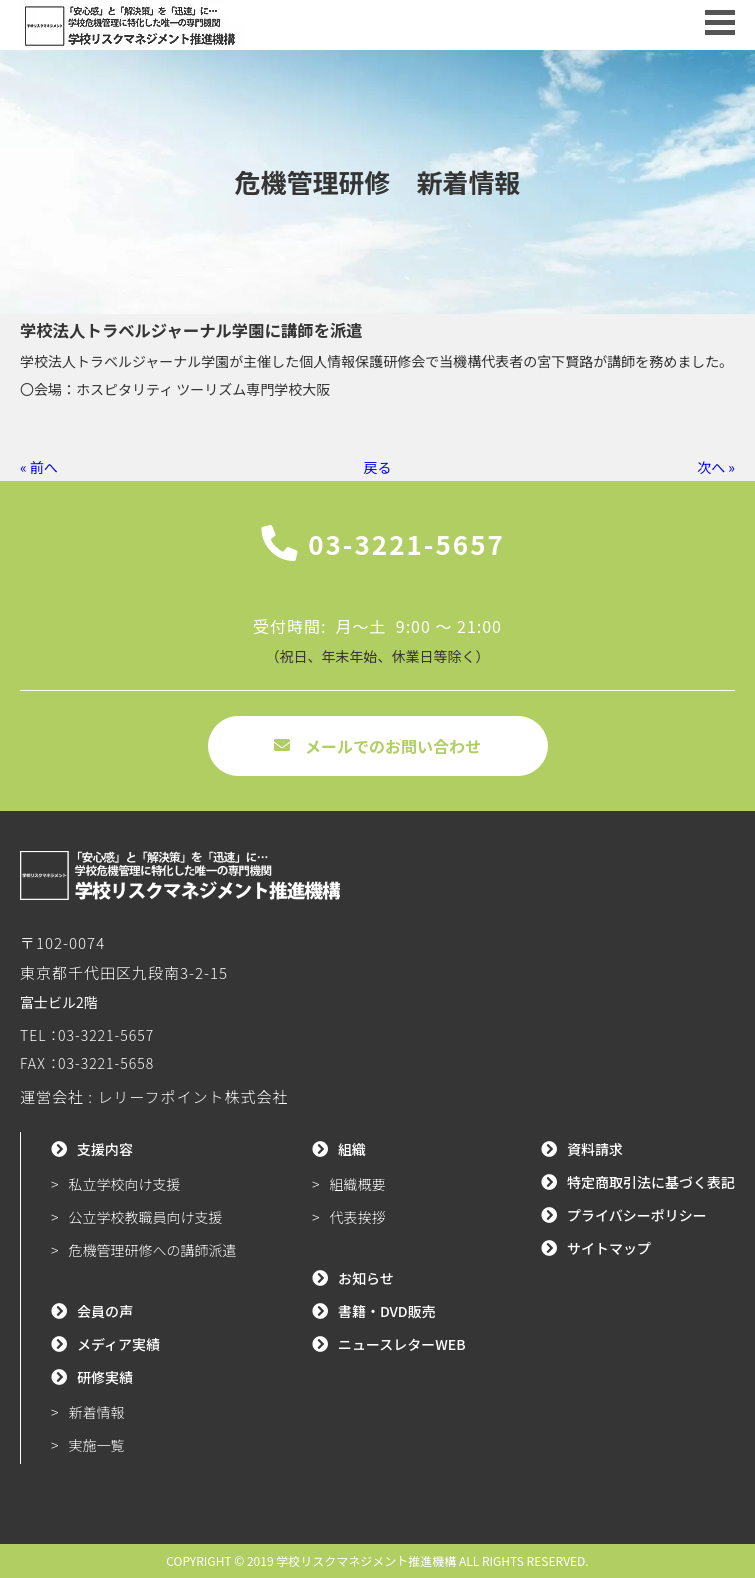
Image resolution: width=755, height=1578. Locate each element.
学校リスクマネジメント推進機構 (366, 1560)
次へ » (716, 467)
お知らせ (366, 1278)
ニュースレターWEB (402, 1344)
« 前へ (39, 467)
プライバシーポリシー (637, 1215)
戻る (378, 467)
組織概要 (357, 1184)
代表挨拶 (357, 1217)
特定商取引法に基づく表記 (651, 1182)
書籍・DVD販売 (387, 1311)
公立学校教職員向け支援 (146, 1217)
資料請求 (595, 1149)
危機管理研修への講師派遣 (153, 1250)
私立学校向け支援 (125, 1184)
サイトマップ (609, 1248)
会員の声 (105, 1311)
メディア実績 (118, 1344)
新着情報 (97, 1412)
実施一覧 (97, 1445)
